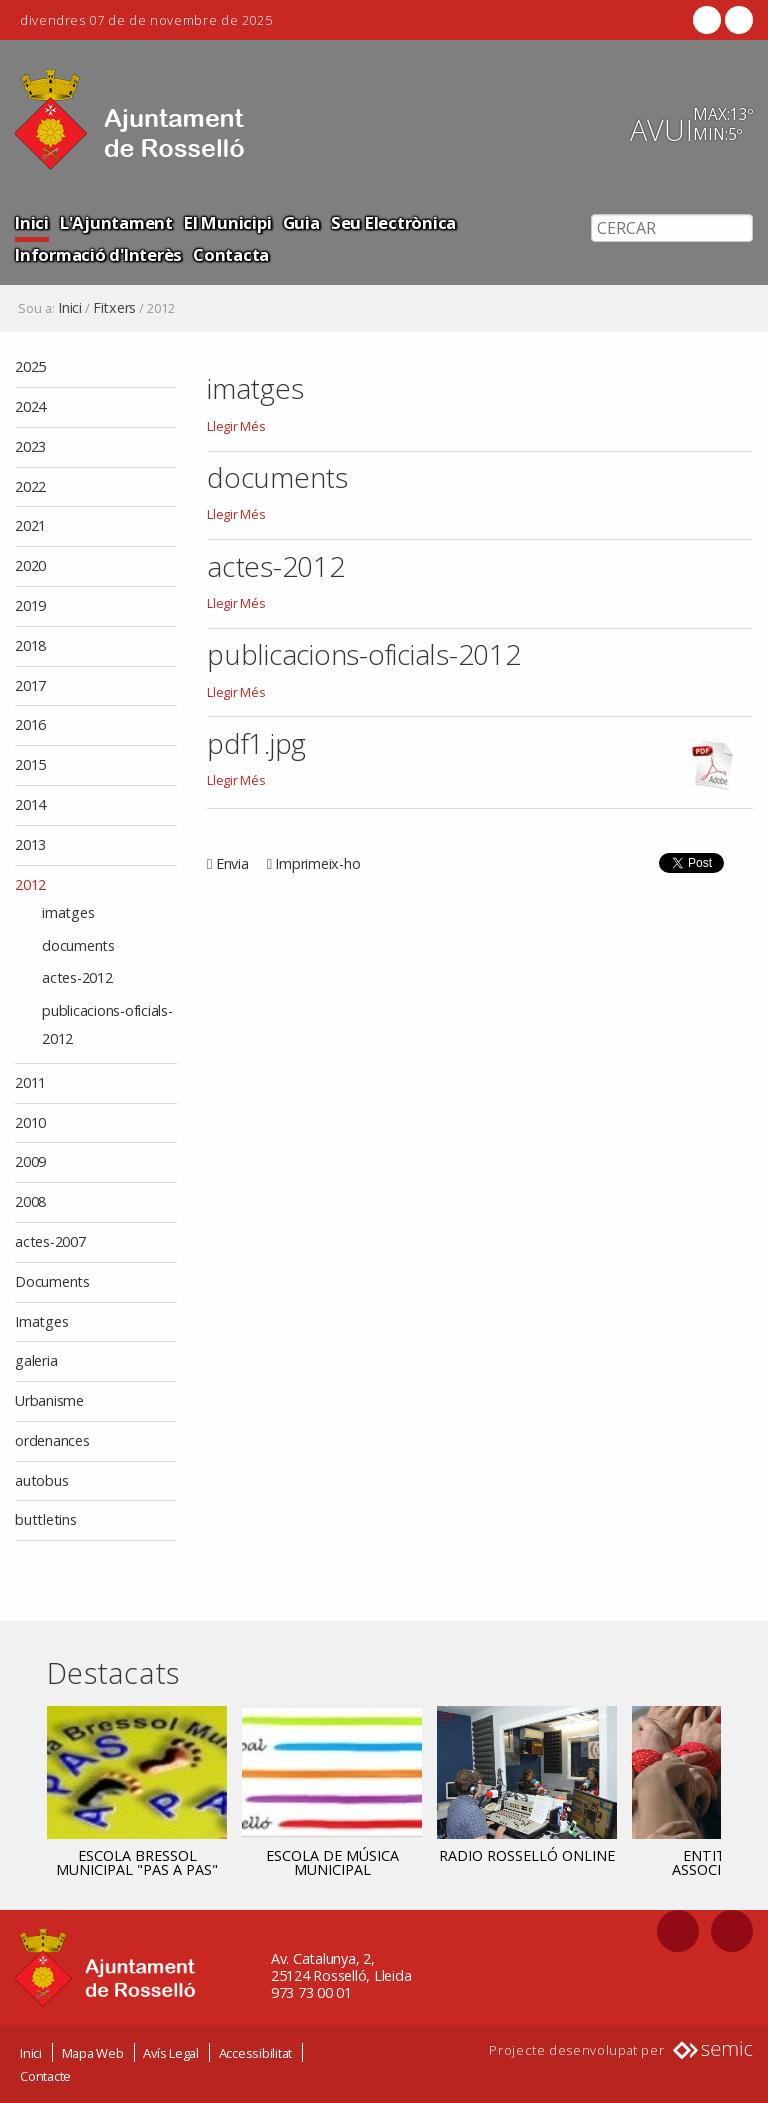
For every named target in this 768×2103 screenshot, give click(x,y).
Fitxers (114, 308)
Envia (232, 863)
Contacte (45, 2076)
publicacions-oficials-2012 (364, 654)
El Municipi (227, 222)
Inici (32, 222)
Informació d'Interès (98, 254)
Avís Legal (171, 2053)
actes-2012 (276, 566)
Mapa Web (93, 2053)
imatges (255, 388)
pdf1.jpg (256, 743)
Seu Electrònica (393, 222)
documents (277, 477)
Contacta (231, 254)
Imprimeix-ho (317, 863)
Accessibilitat (256, 2053)
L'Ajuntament (116, 222)
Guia (301, 222)
